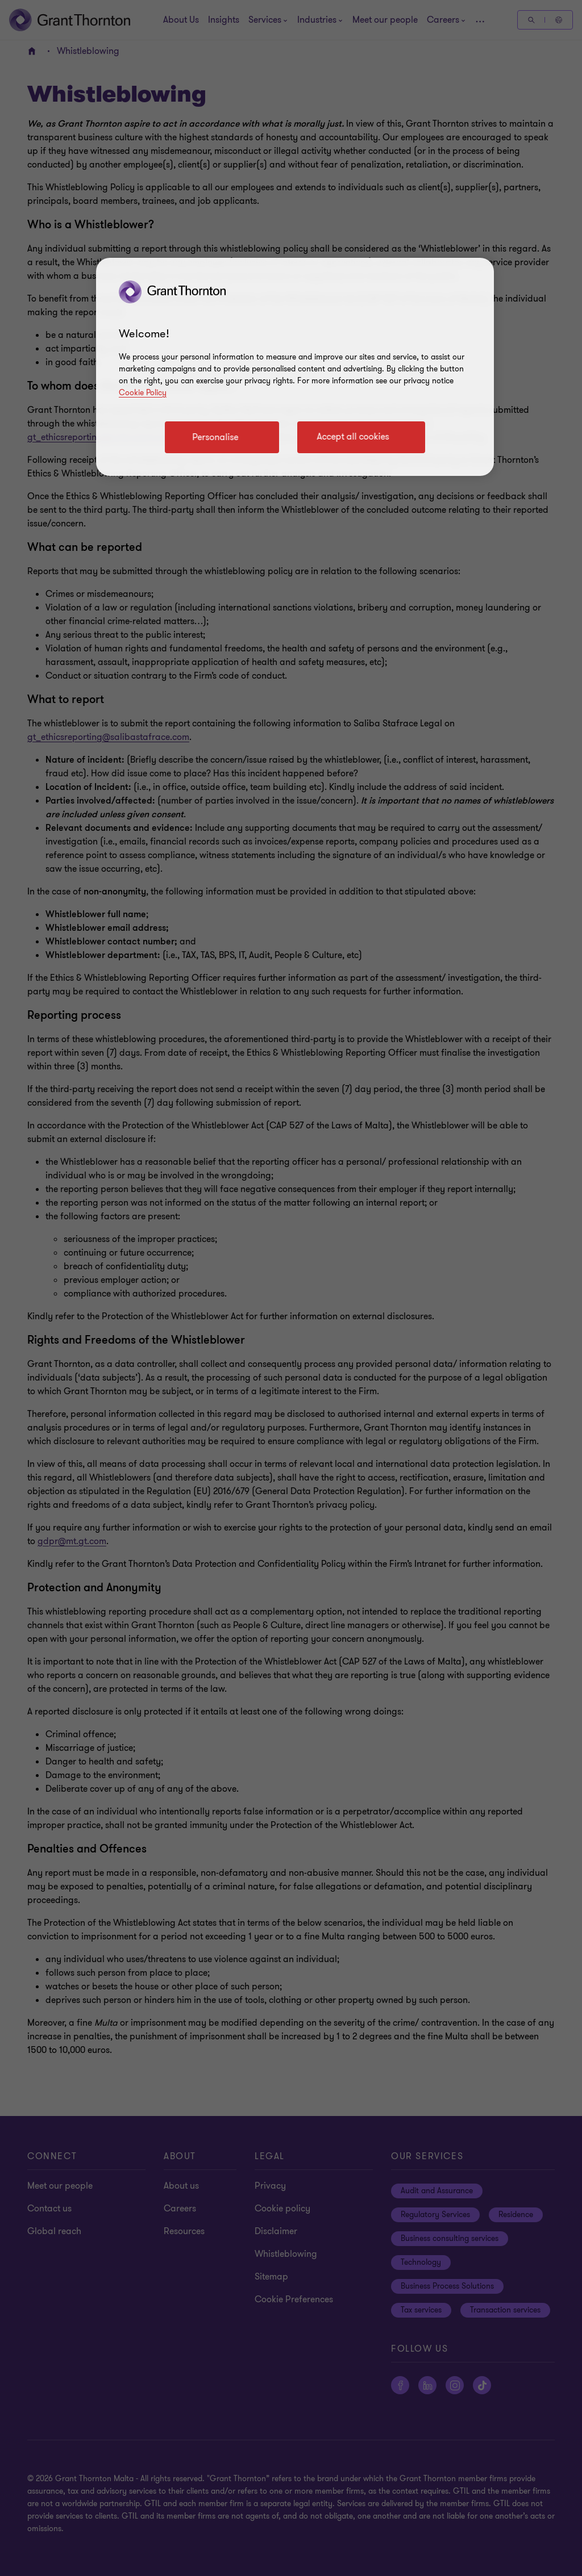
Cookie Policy (143, 392)
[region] (295, 367)
